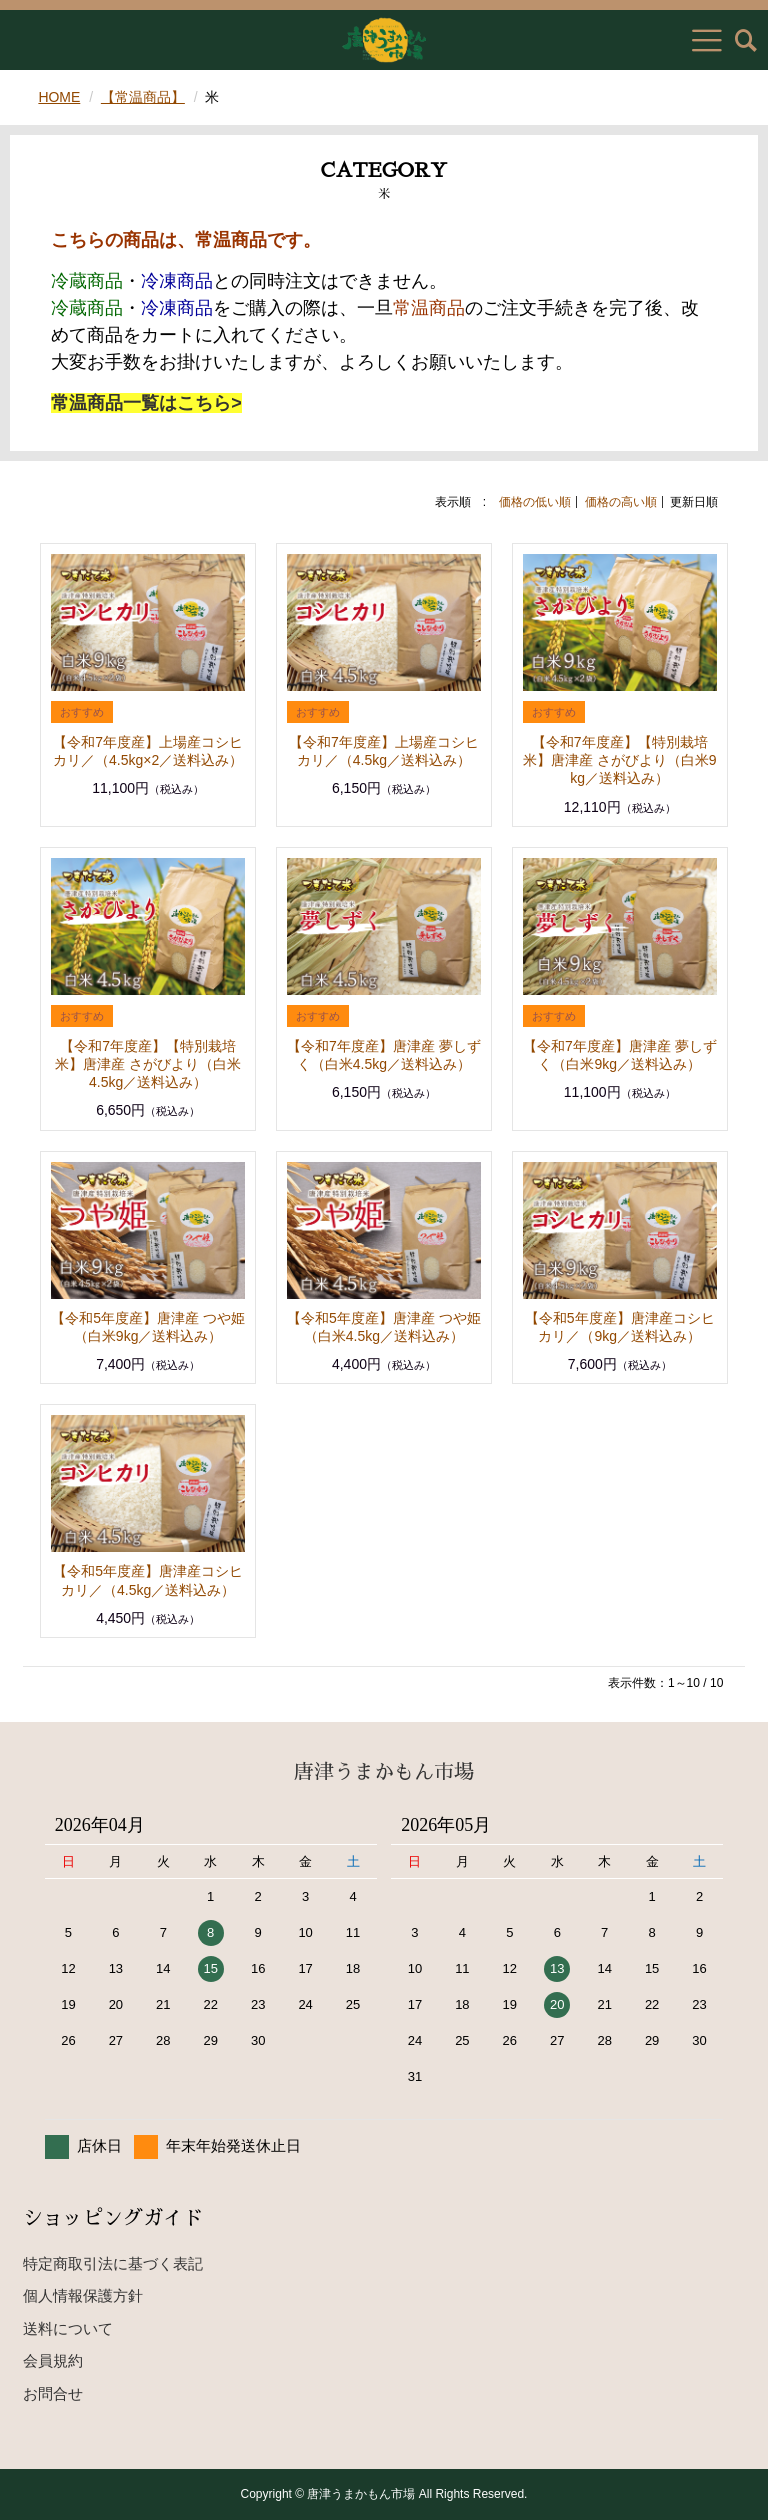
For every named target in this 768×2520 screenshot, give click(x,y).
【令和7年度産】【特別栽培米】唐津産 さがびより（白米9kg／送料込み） (620, 760)
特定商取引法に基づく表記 (113, 2263)
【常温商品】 (143, 97)
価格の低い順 (535, 502)
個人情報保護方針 (83, 2295)
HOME (59, 97)
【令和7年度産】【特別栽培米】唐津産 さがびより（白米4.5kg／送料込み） (148, 1064)
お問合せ (53, 2393)
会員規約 (53, 2360)
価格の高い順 (621, 502)
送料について (68, 2328)
